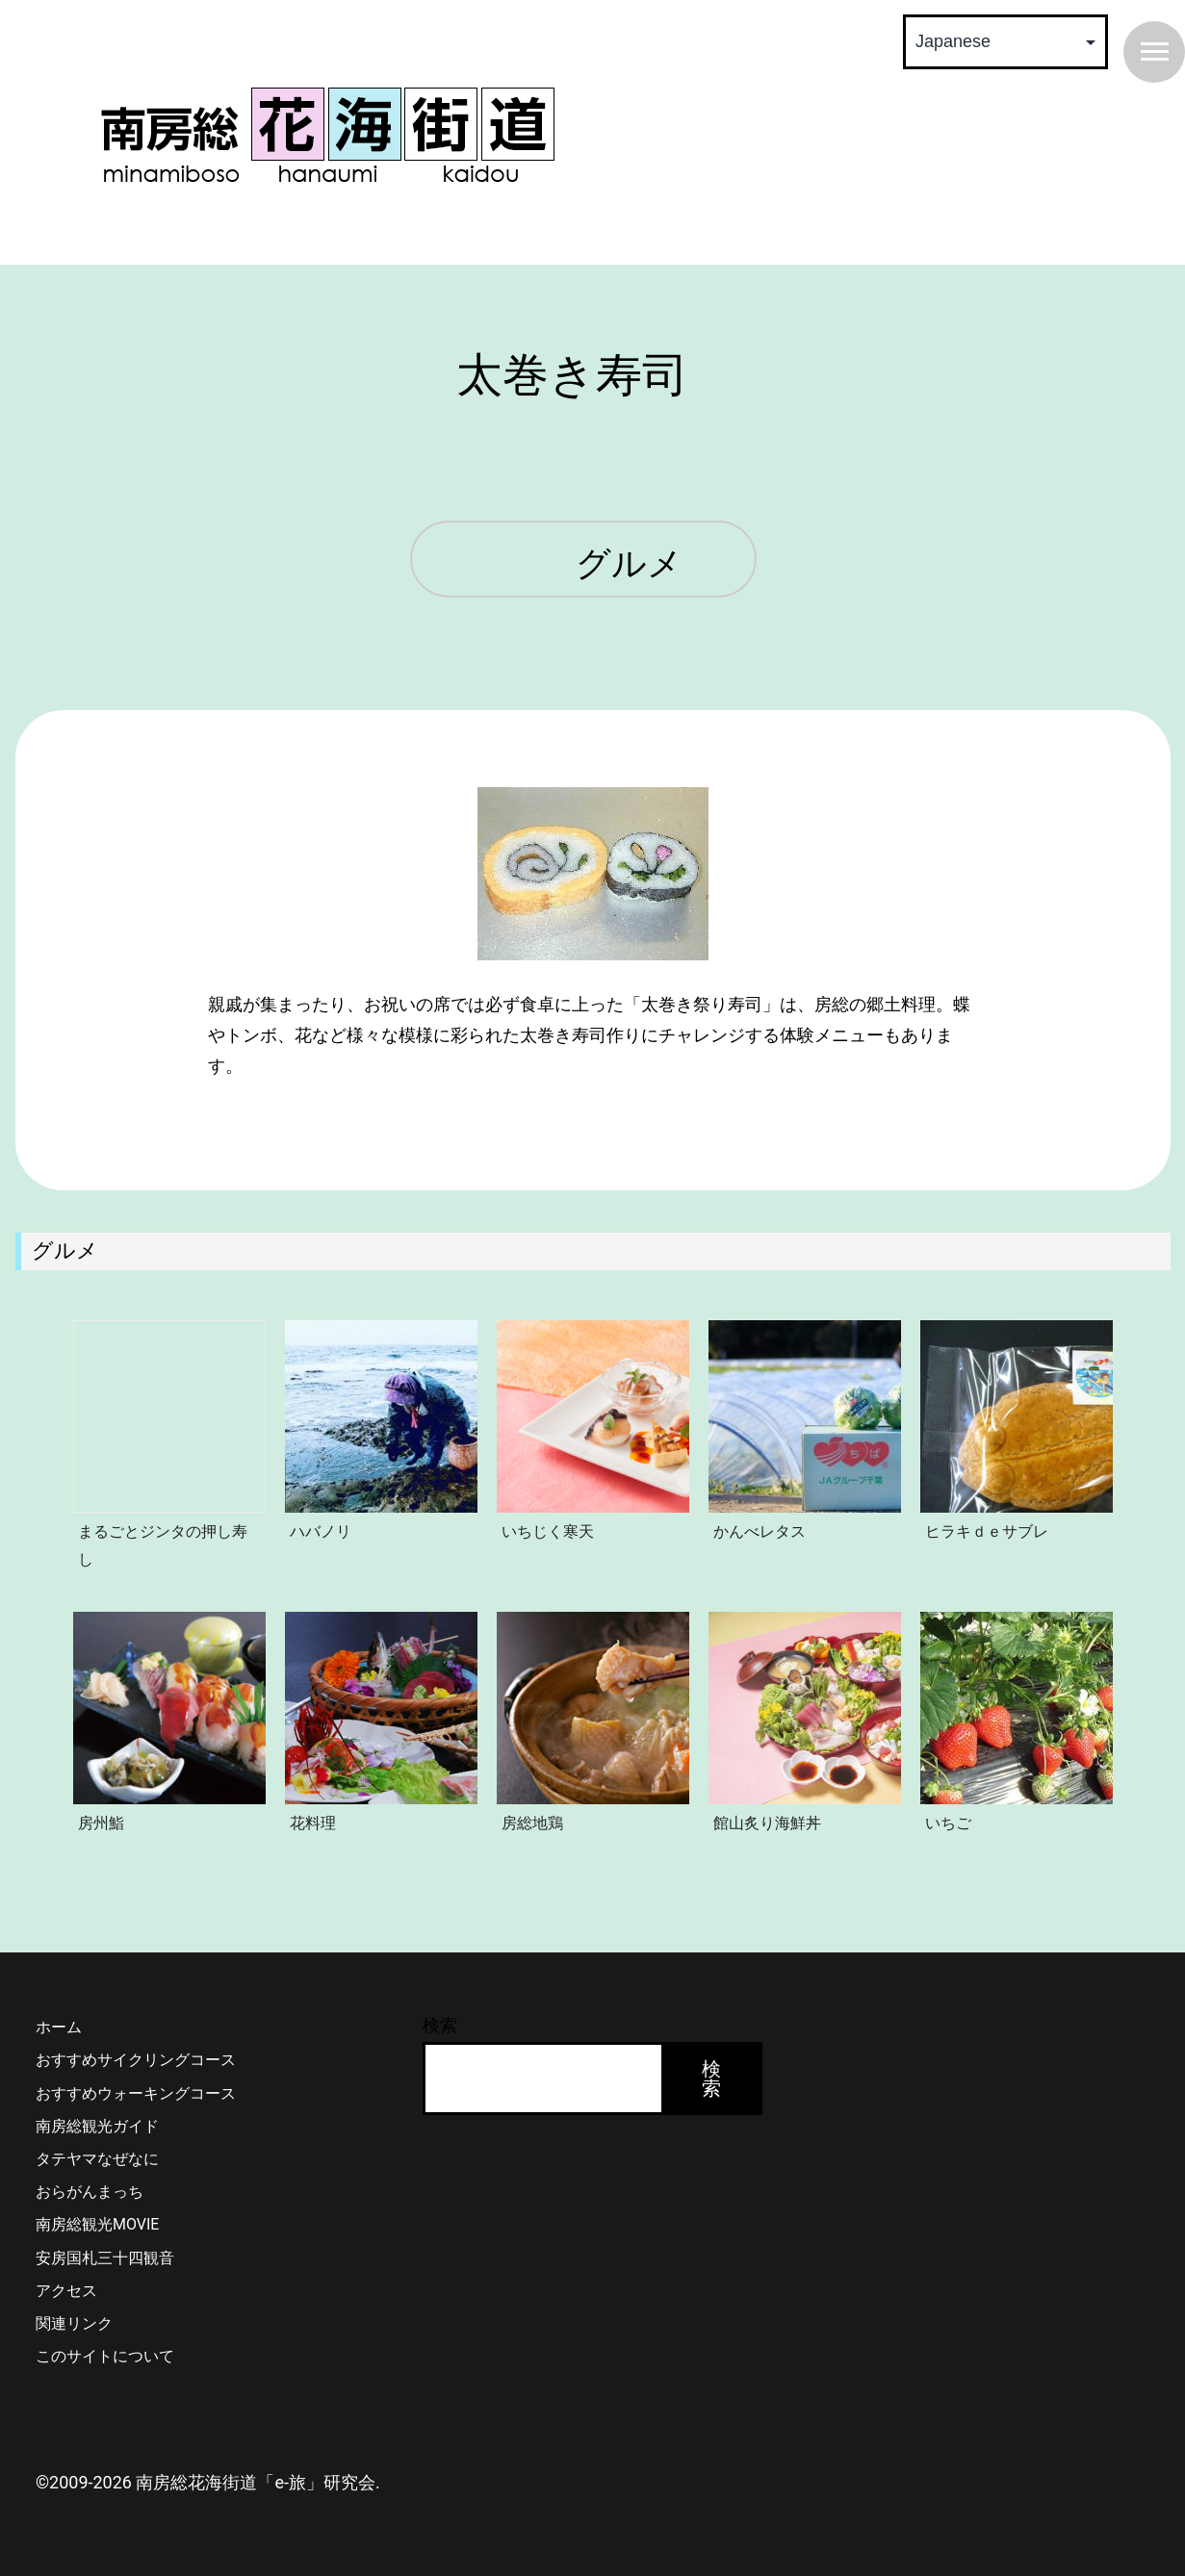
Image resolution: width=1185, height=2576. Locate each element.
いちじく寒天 (548, 1531)
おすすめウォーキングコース (136, 2093)
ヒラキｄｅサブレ (986, 1531)
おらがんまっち (89, 2191)
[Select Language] (1005, 41)
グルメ (629, 565)
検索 (440, 2025)
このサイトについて (105, 2356)
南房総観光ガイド (97, 2126)
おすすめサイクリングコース (136, 2060)
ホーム (59, 2027)
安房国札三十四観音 (105, 2258)
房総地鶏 (532, 1822)
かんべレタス (759, 1531)
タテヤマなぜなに (97, 2159)
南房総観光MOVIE (97, 2224)
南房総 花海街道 (327, 134)
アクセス (66, 2291)
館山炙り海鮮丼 (767, 1822)
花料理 (313, 1822)
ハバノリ (320, 1531)
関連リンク (74, 2323)
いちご (948, 1822)
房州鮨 (101, 1822)
